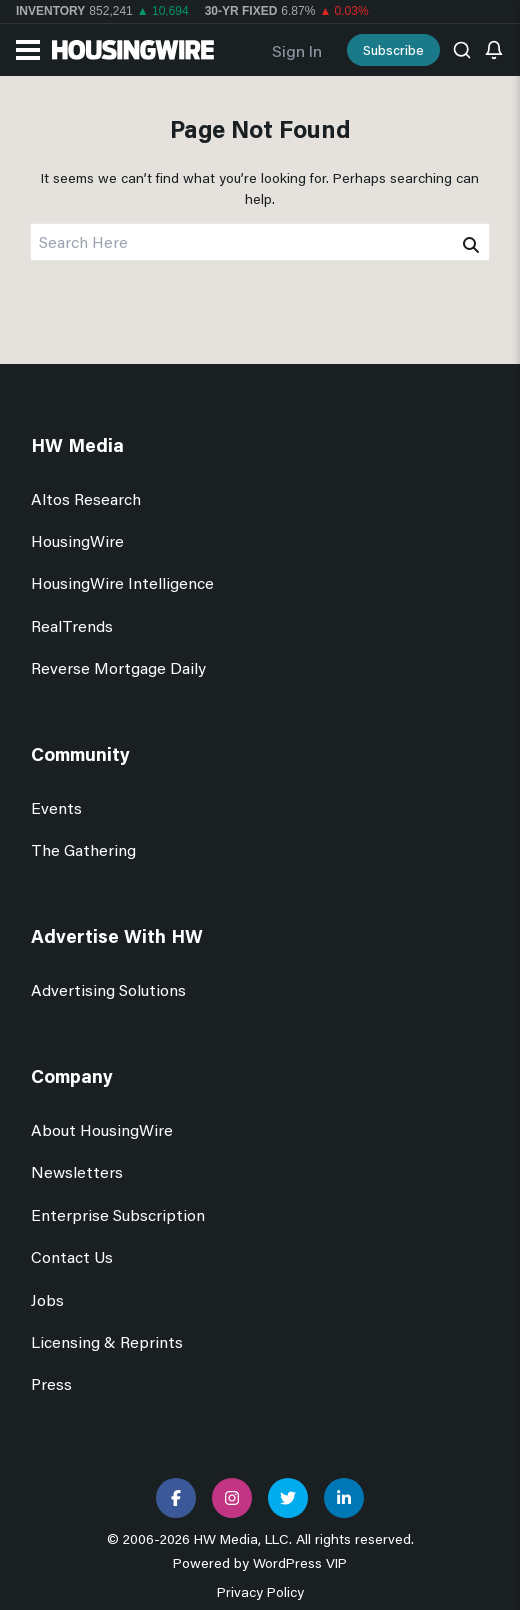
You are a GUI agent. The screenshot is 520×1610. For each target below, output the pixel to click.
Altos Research (86, 498)
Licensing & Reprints (107, 1341)
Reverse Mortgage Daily (118, 667)
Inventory (50, 11)
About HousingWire (102, 1129)
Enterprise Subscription (118, 1214)
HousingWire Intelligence (122, 582)
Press (51, 1383)
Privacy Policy (260, 1591)
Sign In (297, 50)
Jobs (47, 1299)
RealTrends (72, 625)
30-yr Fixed (241, 11)
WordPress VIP (300, 1562)
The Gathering (83, 849)
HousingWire (77, 540)
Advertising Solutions (108, 989)
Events (56, 807)
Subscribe (393, 49)
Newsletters (77, 1171)
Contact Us (72, 1256)
